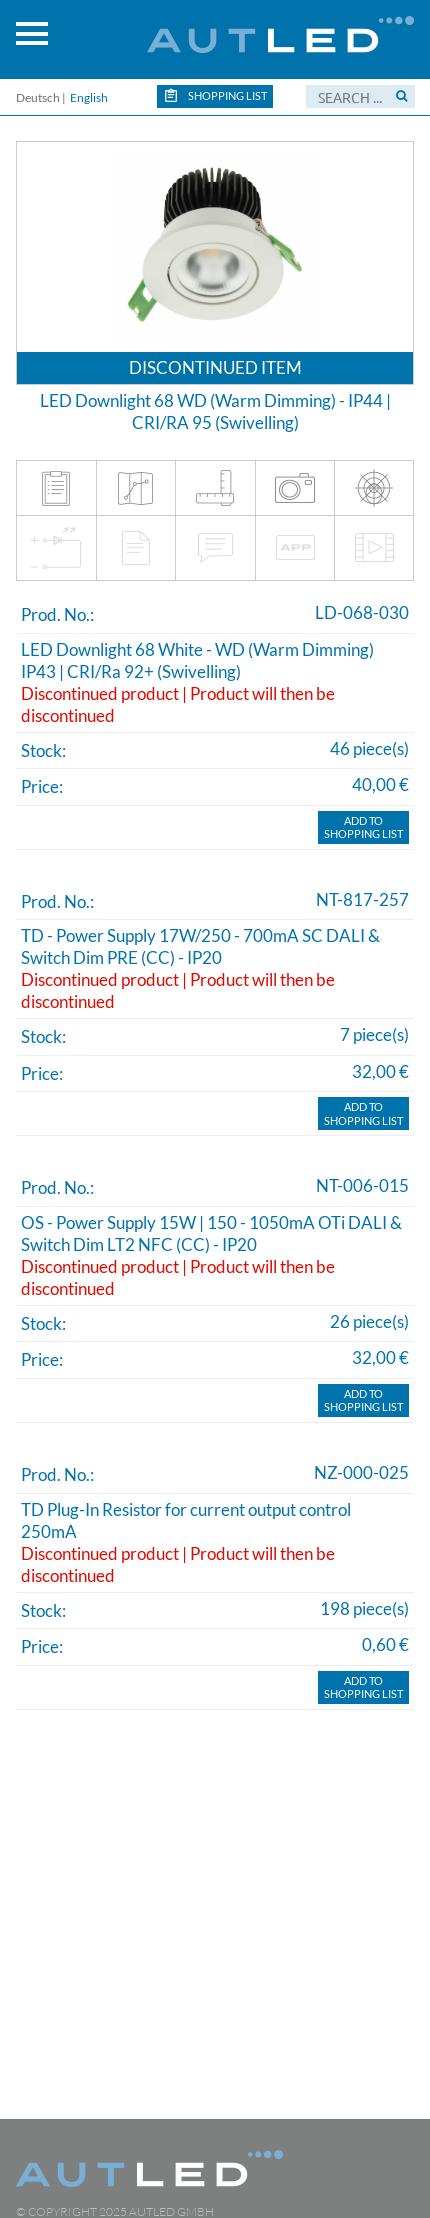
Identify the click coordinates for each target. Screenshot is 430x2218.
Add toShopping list (363, 827)
